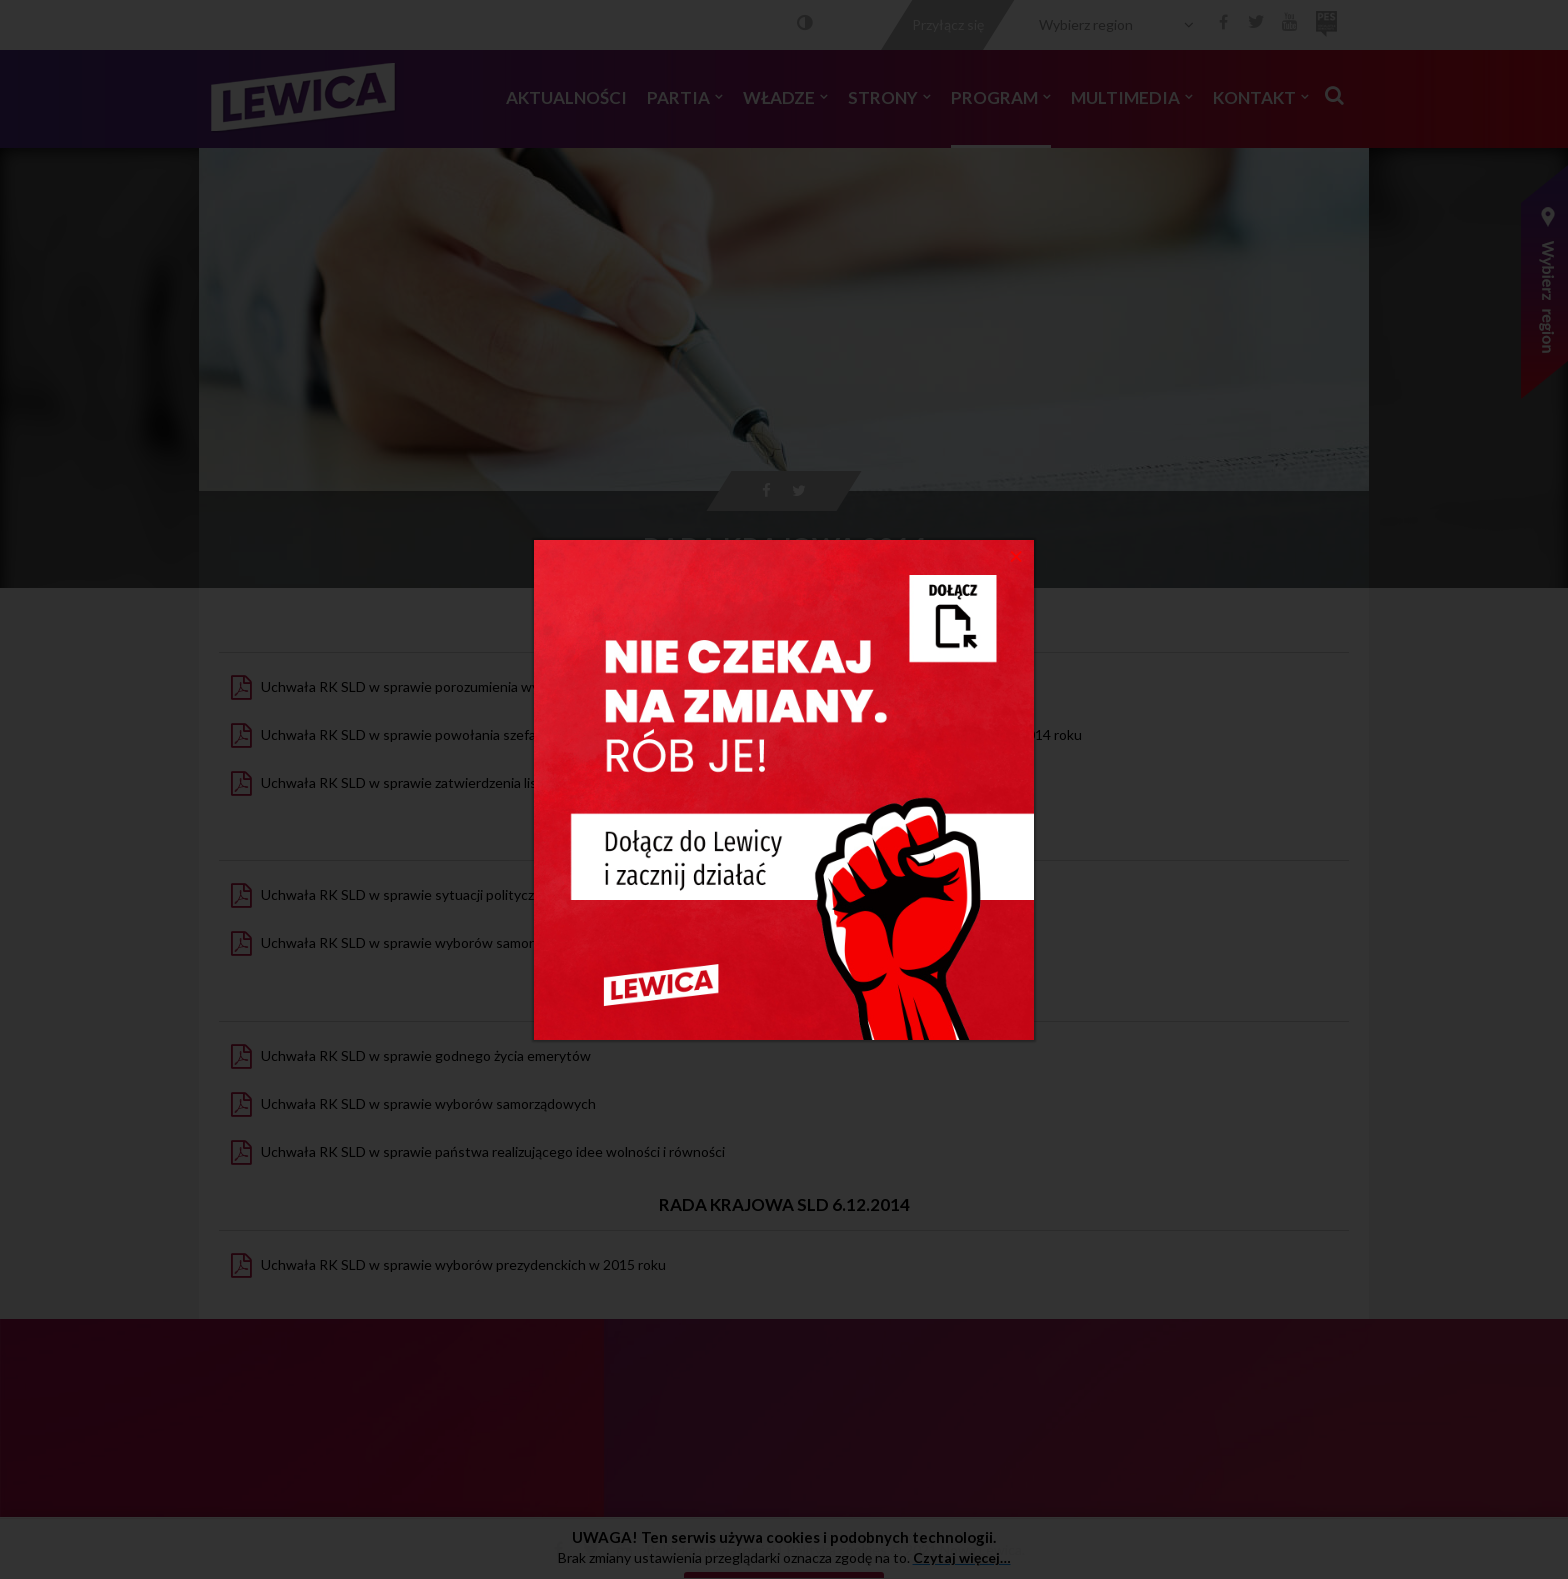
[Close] (1016, 555)
